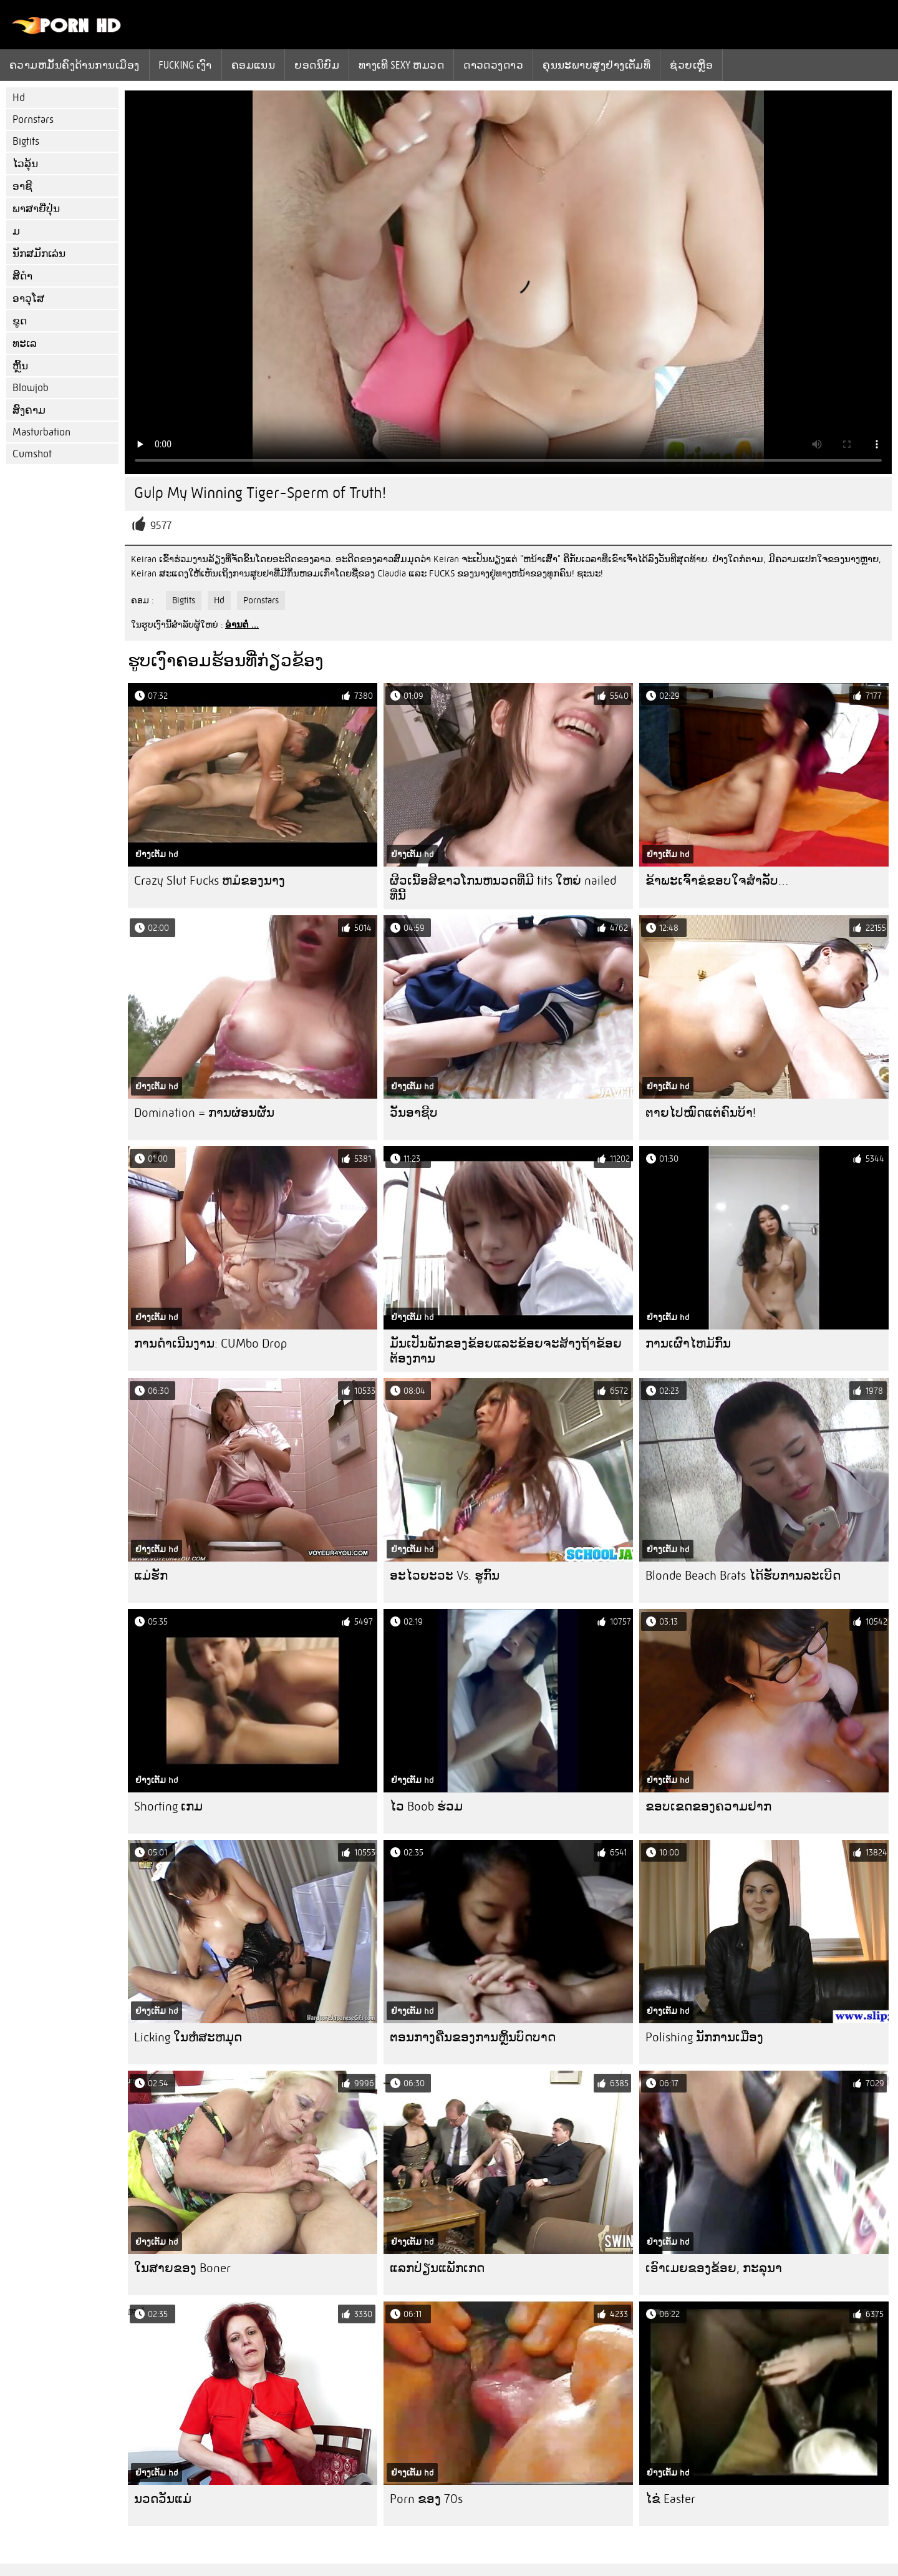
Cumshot (32, 454)
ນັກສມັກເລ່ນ (38, 254)
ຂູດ (19, 321)
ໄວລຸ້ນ (25, 164)
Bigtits (25, 141)
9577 (160, 526)
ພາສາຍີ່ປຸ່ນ (36, 209)
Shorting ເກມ (168, 1806)
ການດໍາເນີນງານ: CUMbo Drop (210, 1343)
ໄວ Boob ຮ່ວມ (426, 1806)
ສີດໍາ (22, 276)
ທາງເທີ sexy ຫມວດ (401, 65)
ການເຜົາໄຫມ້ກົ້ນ (688, 1343)
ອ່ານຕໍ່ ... (242, 624)
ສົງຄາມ (29, 410)
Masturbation (41, 432)
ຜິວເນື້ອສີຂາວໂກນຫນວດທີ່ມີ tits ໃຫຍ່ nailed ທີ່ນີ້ (503, 888)
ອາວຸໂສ (28, 298)
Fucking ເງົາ (185, 65)
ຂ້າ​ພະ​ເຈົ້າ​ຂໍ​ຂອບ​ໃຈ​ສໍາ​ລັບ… (716, 880)
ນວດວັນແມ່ (162, 2499)
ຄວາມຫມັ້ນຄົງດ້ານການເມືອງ (74, 65)
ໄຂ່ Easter (670, 2499)
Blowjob (30, 388)
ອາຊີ (22, 186)
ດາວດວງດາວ (493, 65)
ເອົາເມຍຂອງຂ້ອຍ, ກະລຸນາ (713, 2268)
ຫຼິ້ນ (20, 366)
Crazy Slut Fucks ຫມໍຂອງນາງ (209, 880)
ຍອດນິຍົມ (316, 65)
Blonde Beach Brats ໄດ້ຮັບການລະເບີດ (743, 1575)
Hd (18, 98)
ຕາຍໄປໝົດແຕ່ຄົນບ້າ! (700, 1113)
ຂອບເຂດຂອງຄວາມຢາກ (708, 1806)
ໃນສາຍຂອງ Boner (182, 2268)
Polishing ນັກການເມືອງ (704, 2037)
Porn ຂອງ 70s (426, 2499)
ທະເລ (24, 343)
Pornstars (33, 119)
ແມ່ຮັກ (151, 1575)
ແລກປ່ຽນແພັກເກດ (437, 2268)
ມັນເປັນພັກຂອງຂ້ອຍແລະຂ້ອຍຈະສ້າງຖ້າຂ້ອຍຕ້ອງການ (506, 1351)
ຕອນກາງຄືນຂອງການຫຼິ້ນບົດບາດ (473, 2037)
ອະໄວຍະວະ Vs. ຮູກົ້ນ (445, 1575)
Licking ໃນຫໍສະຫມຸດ (188, 2037)
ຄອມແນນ (253, 65)
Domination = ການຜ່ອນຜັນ (204, 1113)
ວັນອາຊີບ (414, 1113)
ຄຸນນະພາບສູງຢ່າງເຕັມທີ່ (596, 65)
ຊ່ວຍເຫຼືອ (691, 65)
